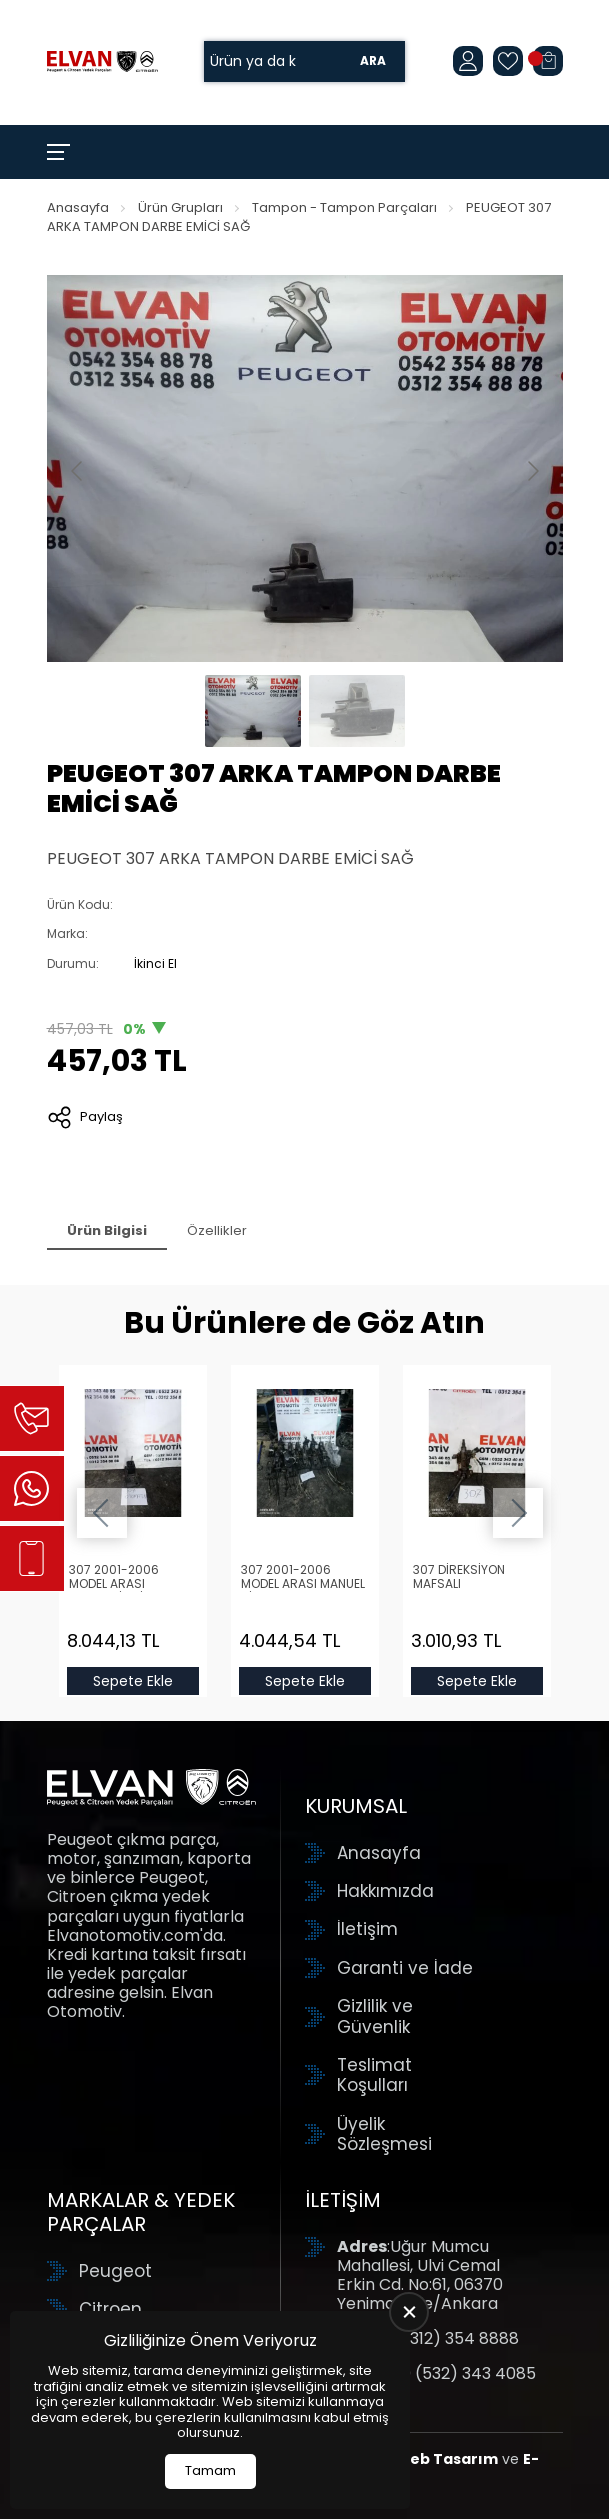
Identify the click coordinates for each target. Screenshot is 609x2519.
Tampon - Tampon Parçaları (344, 207)
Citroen (110, 2309)
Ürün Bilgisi (107, 1230)
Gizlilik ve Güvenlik (375, 2016)
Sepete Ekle (133, 1681)
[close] (409, 2312)
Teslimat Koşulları (374, 2075)
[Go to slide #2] (357, 711)
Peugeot (115, 2271)
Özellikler (217, 1230)
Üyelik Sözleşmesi (384, 2134)
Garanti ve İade (405, 1968)
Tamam (210, 2470)
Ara (373, 61)
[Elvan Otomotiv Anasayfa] (102, 61)
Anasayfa (78, 207)
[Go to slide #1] (253, 711)
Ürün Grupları (180, 207)
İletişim (367, 1929)
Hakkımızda (385, 1891)
